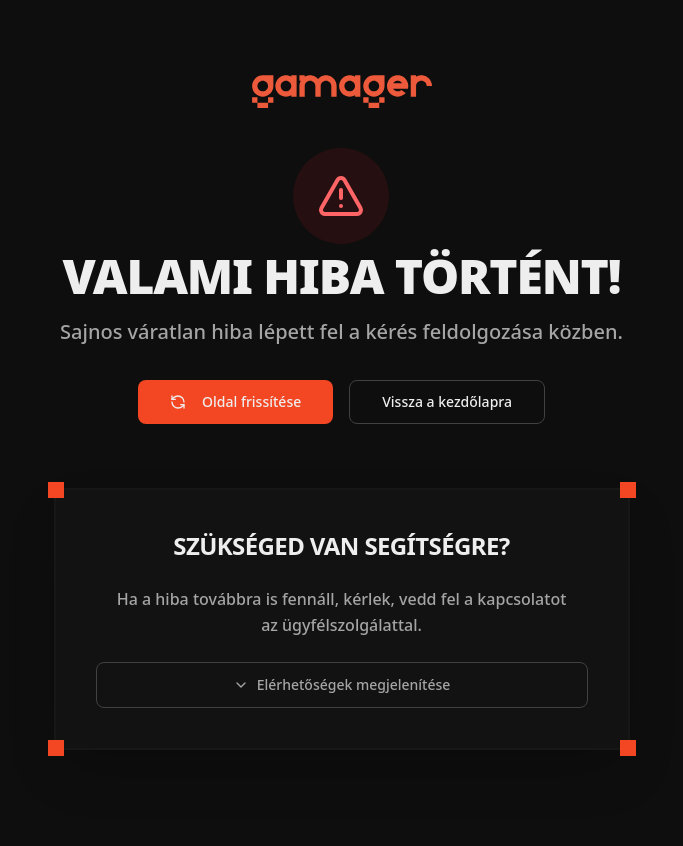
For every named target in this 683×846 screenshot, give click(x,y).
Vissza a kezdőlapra (447, 401)
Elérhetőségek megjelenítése (342, 684)
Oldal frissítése (235, 401)
